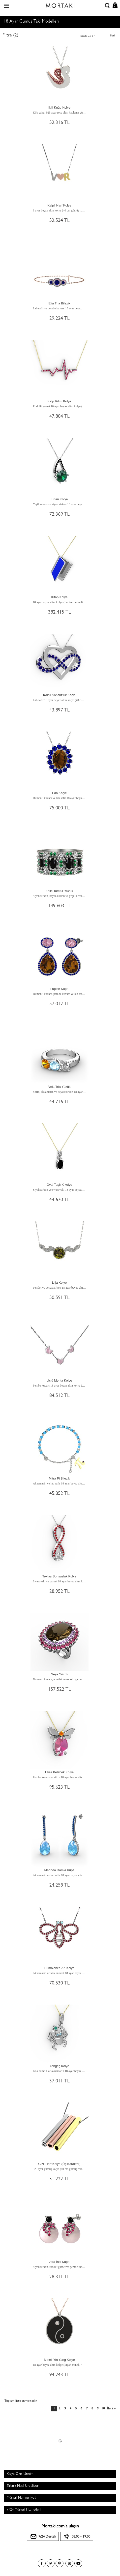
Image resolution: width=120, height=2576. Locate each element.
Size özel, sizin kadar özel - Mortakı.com (60, 4)
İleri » (111, 2409)
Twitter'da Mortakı (51, 2563)
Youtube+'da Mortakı (78, 2563)
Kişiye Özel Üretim (20, 2474)
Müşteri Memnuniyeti (21, 2498)
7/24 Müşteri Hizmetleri (24, 2510)
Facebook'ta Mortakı (42, 2563)
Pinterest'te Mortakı (59, 2563)
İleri (112, 35)
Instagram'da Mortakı (69, 2563)
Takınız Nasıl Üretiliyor (22, 2486)
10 (103, 2408)
